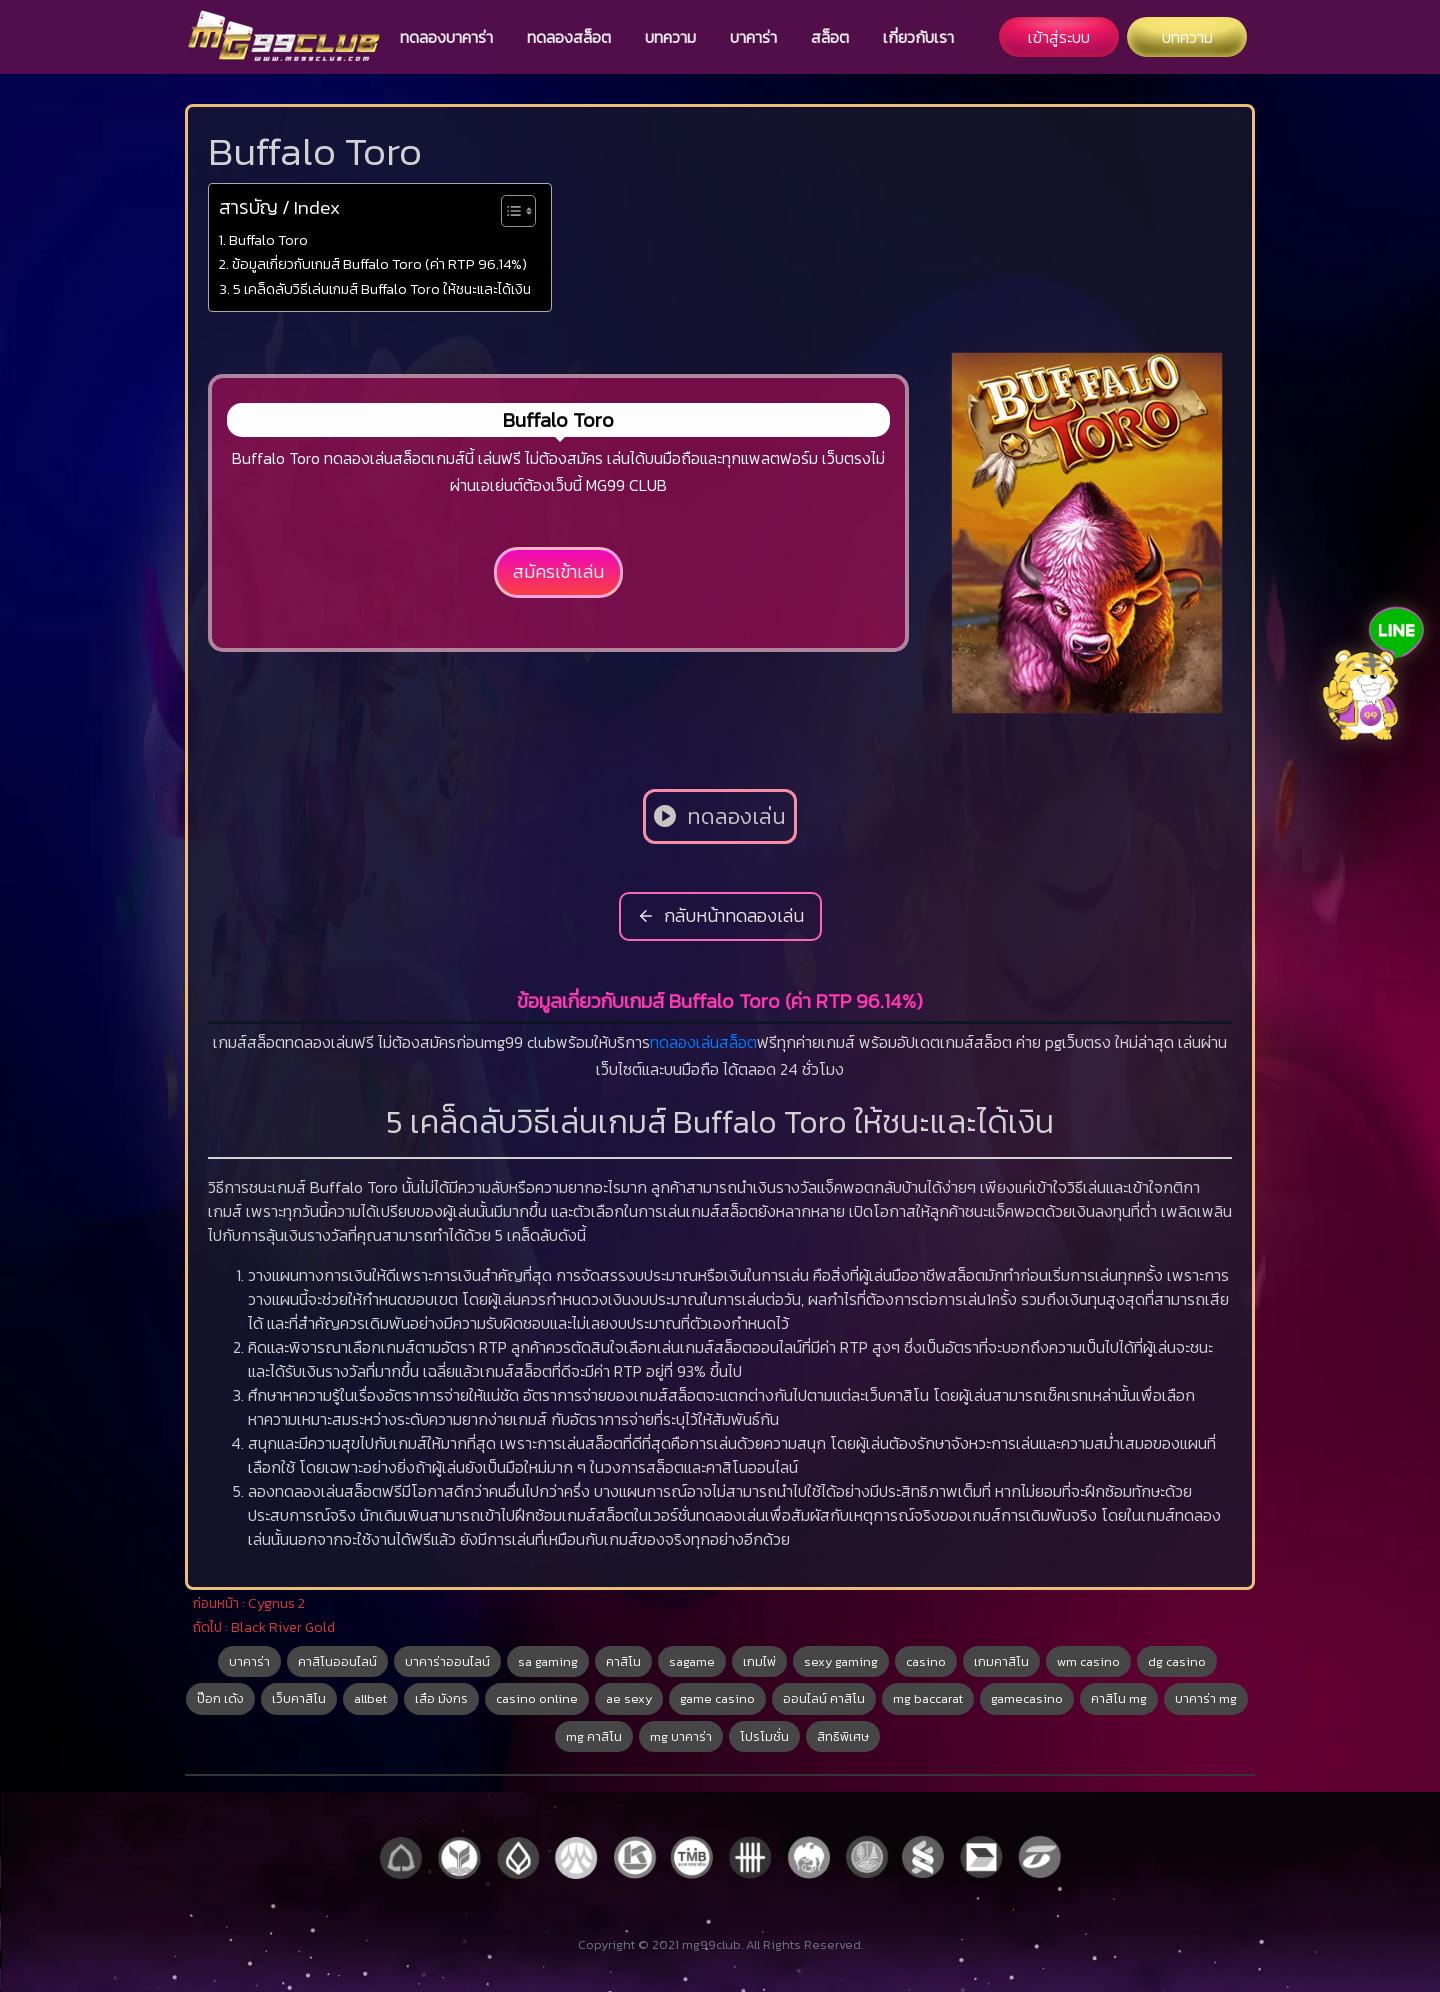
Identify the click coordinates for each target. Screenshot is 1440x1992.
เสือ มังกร (441, 1698)
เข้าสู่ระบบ (1059, 37)
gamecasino (1027, 1698)
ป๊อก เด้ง (220, 1698)
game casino (717, 1698)
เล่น (707, 1042)
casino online (537, 1698)
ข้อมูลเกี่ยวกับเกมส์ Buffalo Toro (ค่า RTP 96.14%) (379, 264)
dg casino (1177, 1661)
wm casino (1088, 1661)
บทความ (670, 37)
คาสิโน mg (1119, 1698)
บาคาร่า (753, 37)
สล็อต (830, 37)
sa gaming (548, 1661)
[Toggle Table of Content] (508, 211)
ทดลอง (673, 1042)
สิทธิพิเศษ (843, 1736)
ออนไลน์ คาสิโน (824, 1698)
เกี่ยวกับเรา (918, 37)
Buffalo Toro (268, 240)
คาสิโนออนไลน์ (337, 1661)
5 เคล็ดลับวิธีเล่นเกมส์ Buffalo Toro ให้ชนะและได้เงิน (382, 289)
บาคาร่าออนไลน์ (447, 1661)
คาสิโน (623, 1661)
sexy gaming (841, 1661)
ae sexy (629, 1698)
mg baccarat (928, 1698)
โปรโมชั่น (764, 1736)
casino (926, 1661)
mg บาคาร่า (681, 1736)
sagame (692, 1661)
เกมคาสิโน (1001, 1661)
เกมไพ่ (759, 1661)
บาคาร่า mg (1206, 1698)
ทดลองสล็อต (569, 37)
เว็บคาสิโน (299, 1698)
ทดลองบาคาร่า (446, 37)
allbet (370, 1698)
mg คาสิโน (594, 1736)
